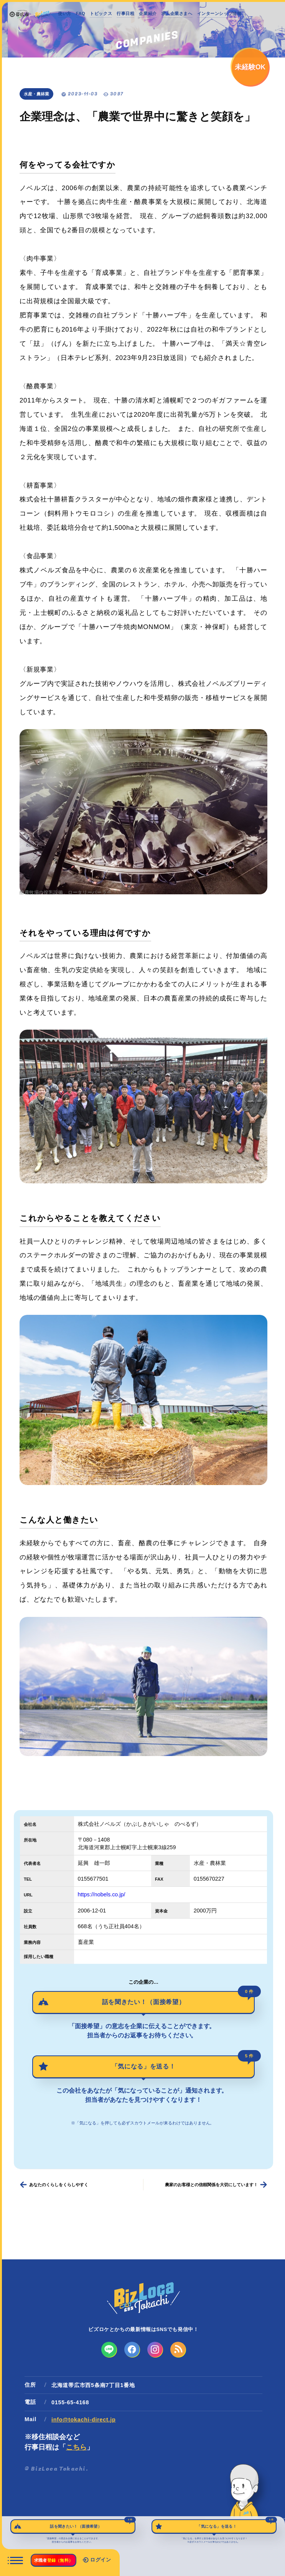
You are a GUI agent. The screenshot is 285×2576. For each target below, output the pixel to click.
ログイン (96, 2560)
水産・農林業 (36, 94)
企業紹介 (148, 13)
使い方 (64, 13)
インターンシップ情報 (219, 13)
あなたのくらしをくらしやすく (58, 2184)
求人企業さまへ (177, 13)
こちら (76, 2447)
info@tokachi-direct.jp (83, 2420)
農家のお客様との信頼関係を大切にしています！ (211, 2184)
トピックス (101, 13)
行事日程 (125, 13)
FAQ (81, 13)
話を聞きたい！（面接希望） (178, 1998)
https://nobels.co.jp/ (101, 1894)
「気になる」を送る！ (183, 2062)
